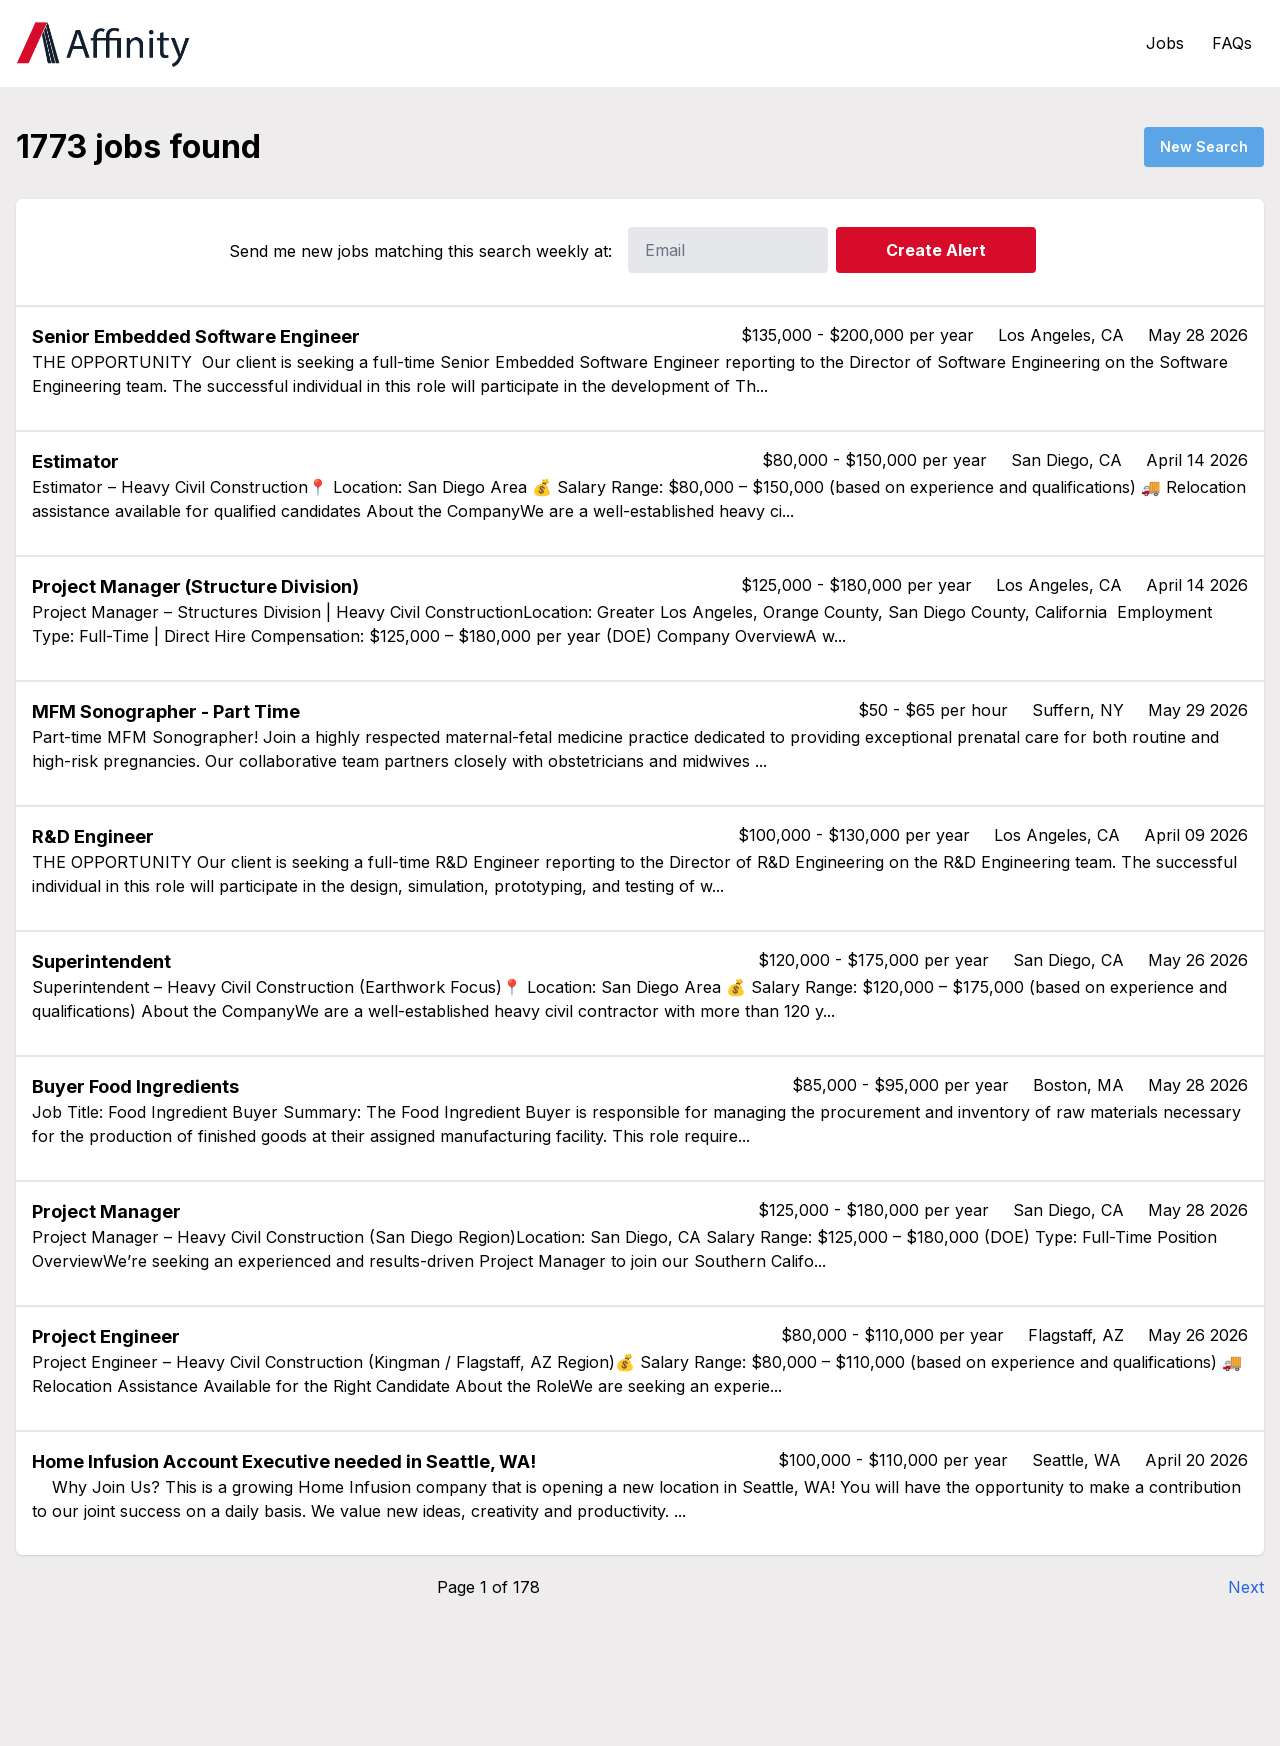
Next (1246, 1587)
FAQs (1232, 43)
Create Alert (936, 250)
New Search (1204, 146)
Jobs (1165, 43)
